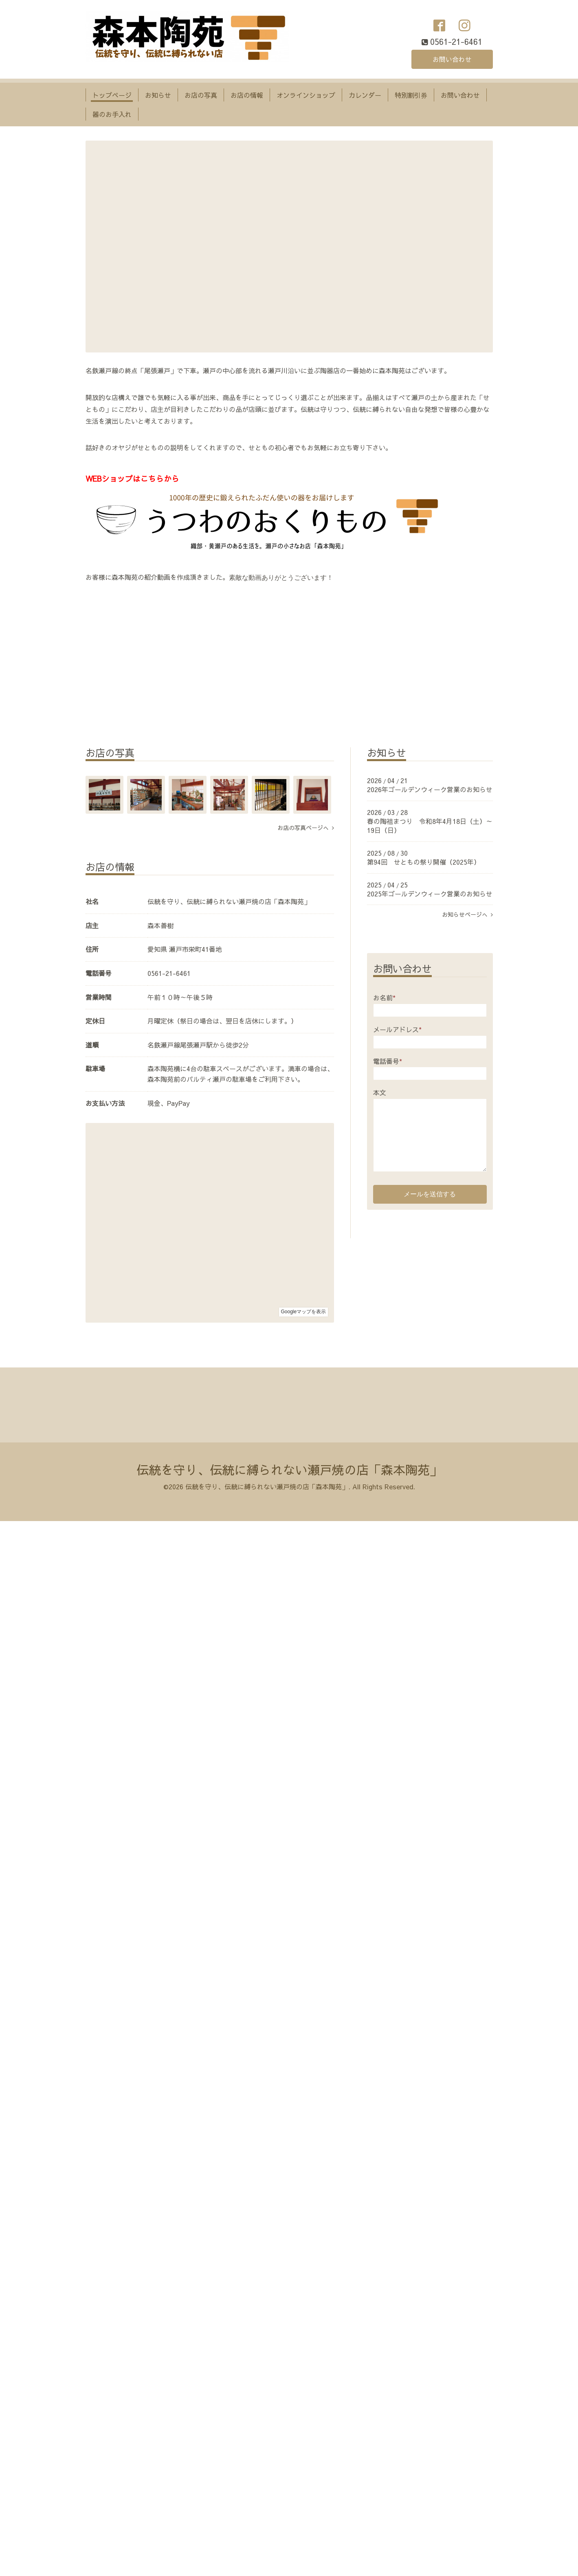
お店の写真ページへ (305, 827)
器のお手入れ (112, 114)
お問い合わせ (452, 59)
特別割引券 (411, 94)
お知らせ (158, 94)
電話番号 (387, 1061)
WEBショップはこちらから (132, 478)
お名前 (384, 997)
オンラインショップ (306, 94)
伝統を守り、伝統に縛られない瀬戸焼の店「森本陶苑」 (289, 1469)
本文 (379, 1092)
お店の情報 (247, 94)
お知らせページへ (467, 914)
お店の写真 (201, 94)
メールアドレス (397, 1029)
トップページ (112, 94)
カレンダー (365, 94)
